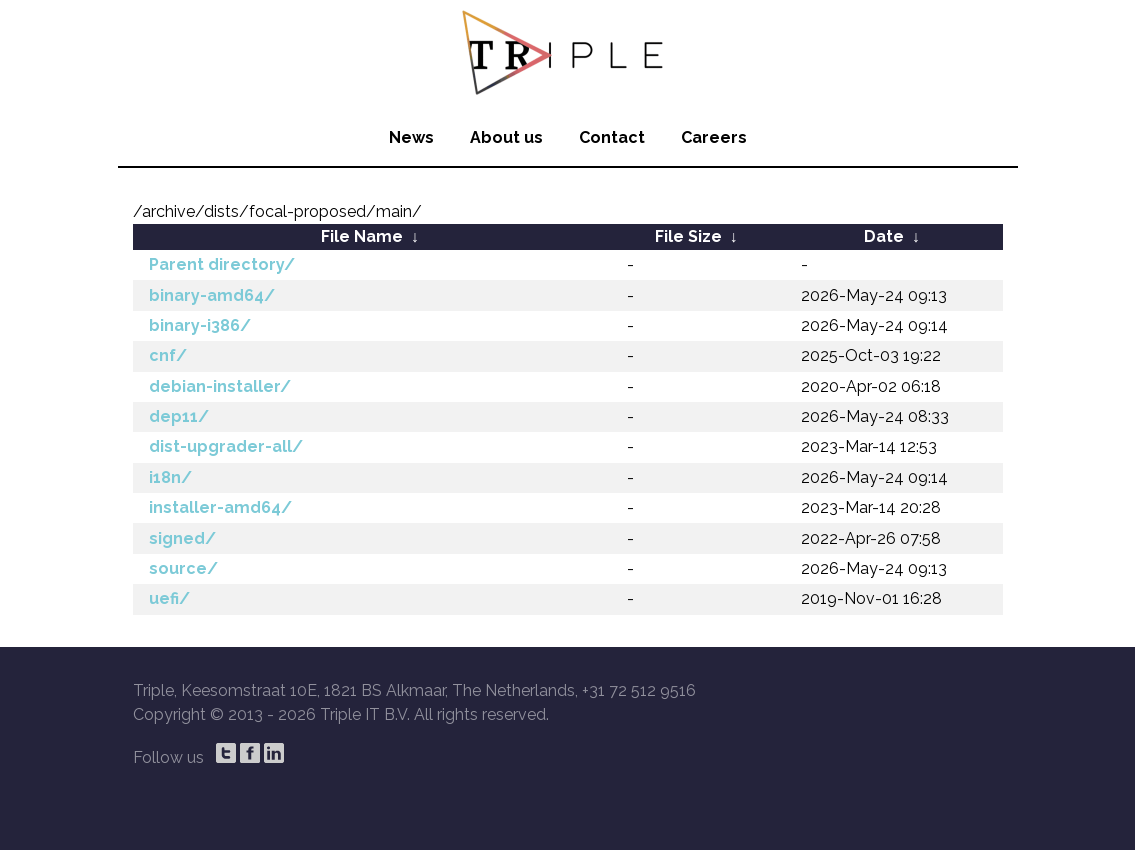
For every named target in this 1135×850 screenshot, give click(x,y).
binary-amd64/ (212, 295)
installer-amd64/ (220, 507)
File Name (362, 236)
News (411, 137)
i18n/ (170, 477)
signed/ (182, 538)
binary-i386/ (200, 325)
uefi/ (169, 598)
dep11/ (179, 416)
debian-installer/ (220, 386)
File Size (688, 236)
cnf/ (168, 355)
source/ (183, 568)
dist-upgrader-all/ (226, 446)
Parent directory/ (222, 264)
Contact (612, 137)
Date (884, 236)
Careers (714, 137)
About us (506, 137)
